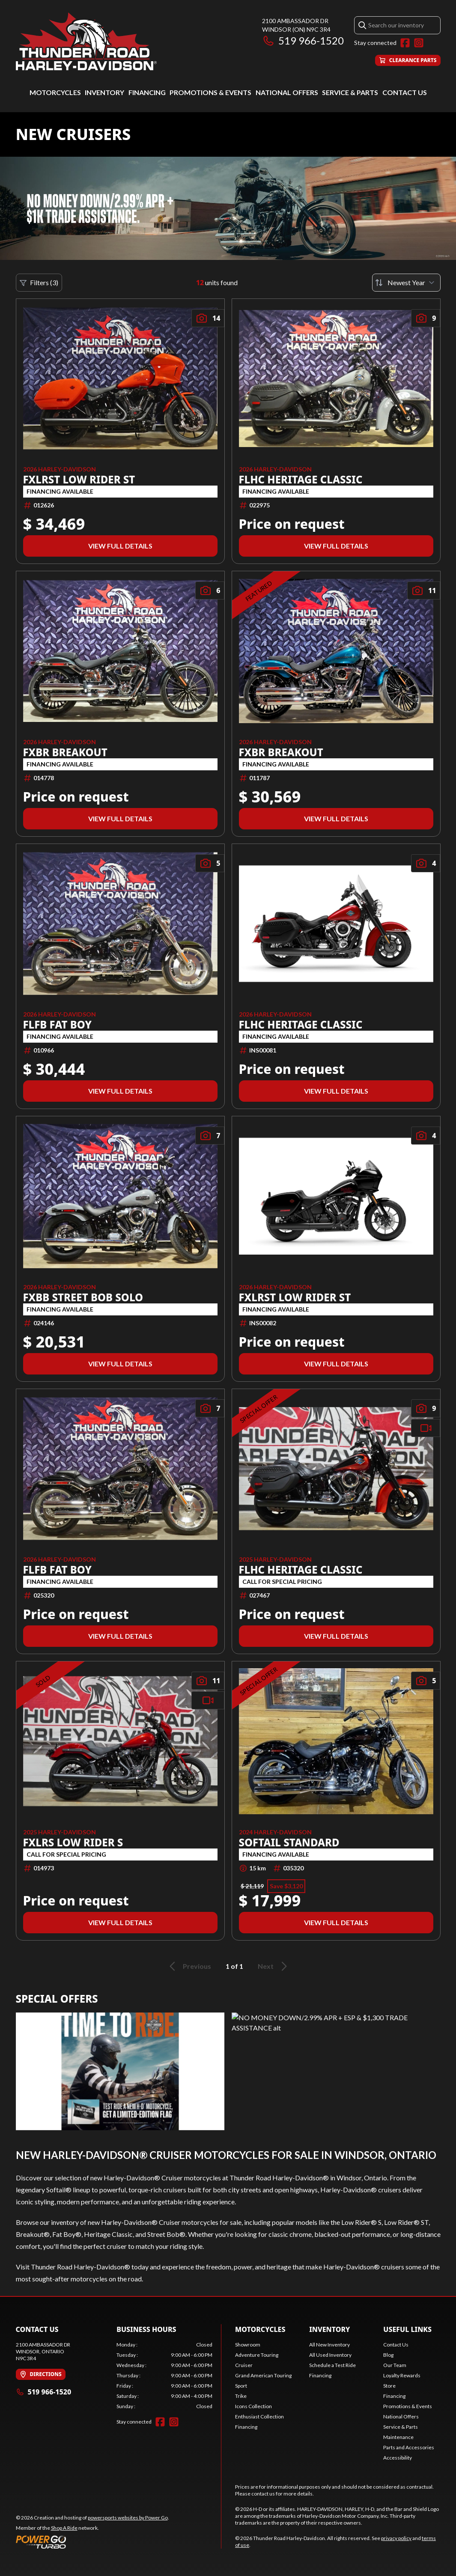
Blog (388, 2355)
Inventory (104, 92)
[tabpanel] (164, 2375)
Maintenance (398, 2437)
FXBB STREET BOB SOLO (83, 1297)
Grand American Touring (263, 2375)
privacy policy (396, 2538)
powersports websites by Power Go (128, 2517)
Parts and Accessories (408, 2447)
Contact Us (404, 92)
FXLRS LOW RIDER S (73, 1843)
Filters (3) (39, 282)
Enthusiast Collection (259, 2416)
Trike (241, 2396)
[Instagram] (419, 43)
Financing (147, 92)
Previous (189, 1966)
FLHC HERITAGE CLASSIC (301, 480)
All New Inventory (329, 2344)
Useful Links (407, 2329)
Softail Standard (289, 1843)
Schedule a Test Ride (332, 2365)
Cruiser (244, 2365)
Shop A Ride (64, 2528)
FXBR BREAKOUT (65, 752)
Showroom (247, 2344)
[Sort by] (406, 283)
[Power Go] (92, 2542)
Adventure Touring (256, 2355)
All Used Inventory (330, 2355)
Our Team (394, 2365)
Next (274, 1966)
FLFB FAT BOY (57, 1025)
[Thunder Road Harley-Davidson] (86, 41)
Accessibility (397, 2457)
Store (389, 2385)
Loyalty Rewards (401, 2375)
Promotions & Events (210, 92)
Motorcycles (55, 92)
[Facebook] (405, 43)
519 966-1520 (303, 40)
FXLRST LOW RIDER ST (79, 480)
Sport (241, 2385)
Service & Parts (350, 92)
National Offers (287, 92)
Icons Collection (253, 2406)
